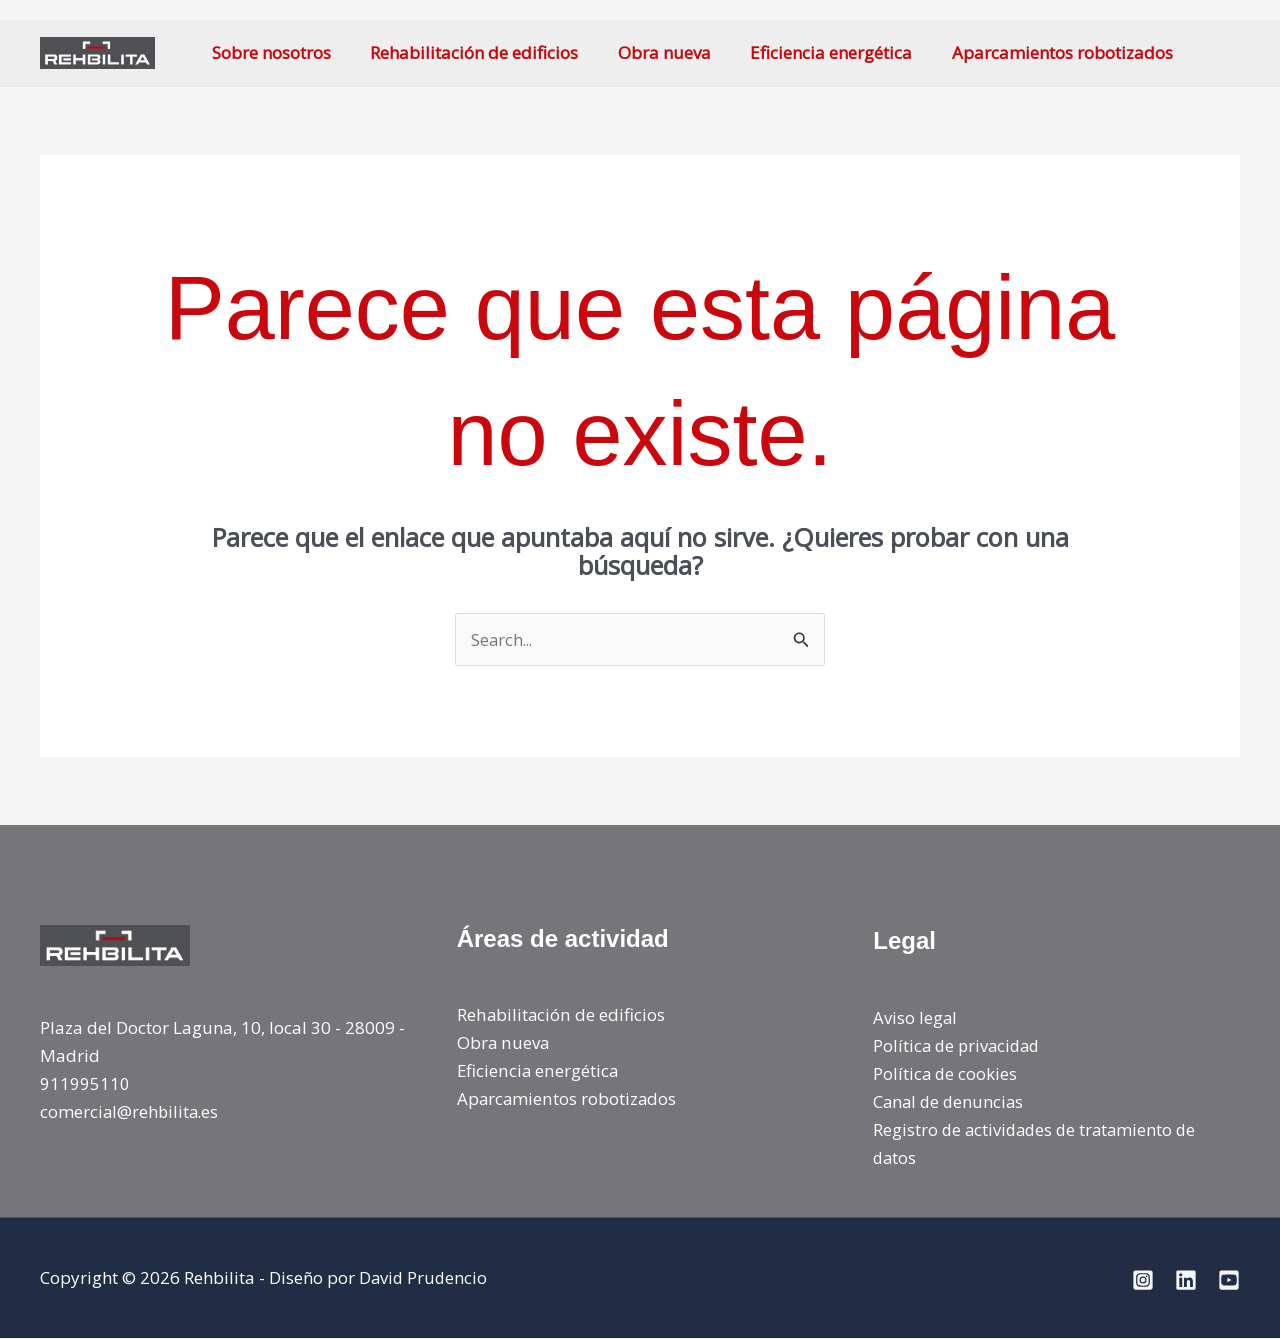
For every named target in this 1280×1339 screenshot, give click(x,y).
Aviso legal (915, 1017)
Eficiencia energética (812, 52)
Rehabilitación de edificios (466, 52)
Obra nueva (650, 52)
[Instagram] (1143, 1280)
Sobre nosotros (268, 52)
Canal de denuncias (950, 1102)
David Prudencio (424, 1278)
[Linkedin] (1186, 1280)
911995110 (85, 1083)
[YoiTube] (1229, 1280)
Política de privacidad (959, 1046)
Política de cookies (946, 1074)
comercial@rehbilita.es (131, 1112)
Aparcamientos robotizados (1037, 52)
